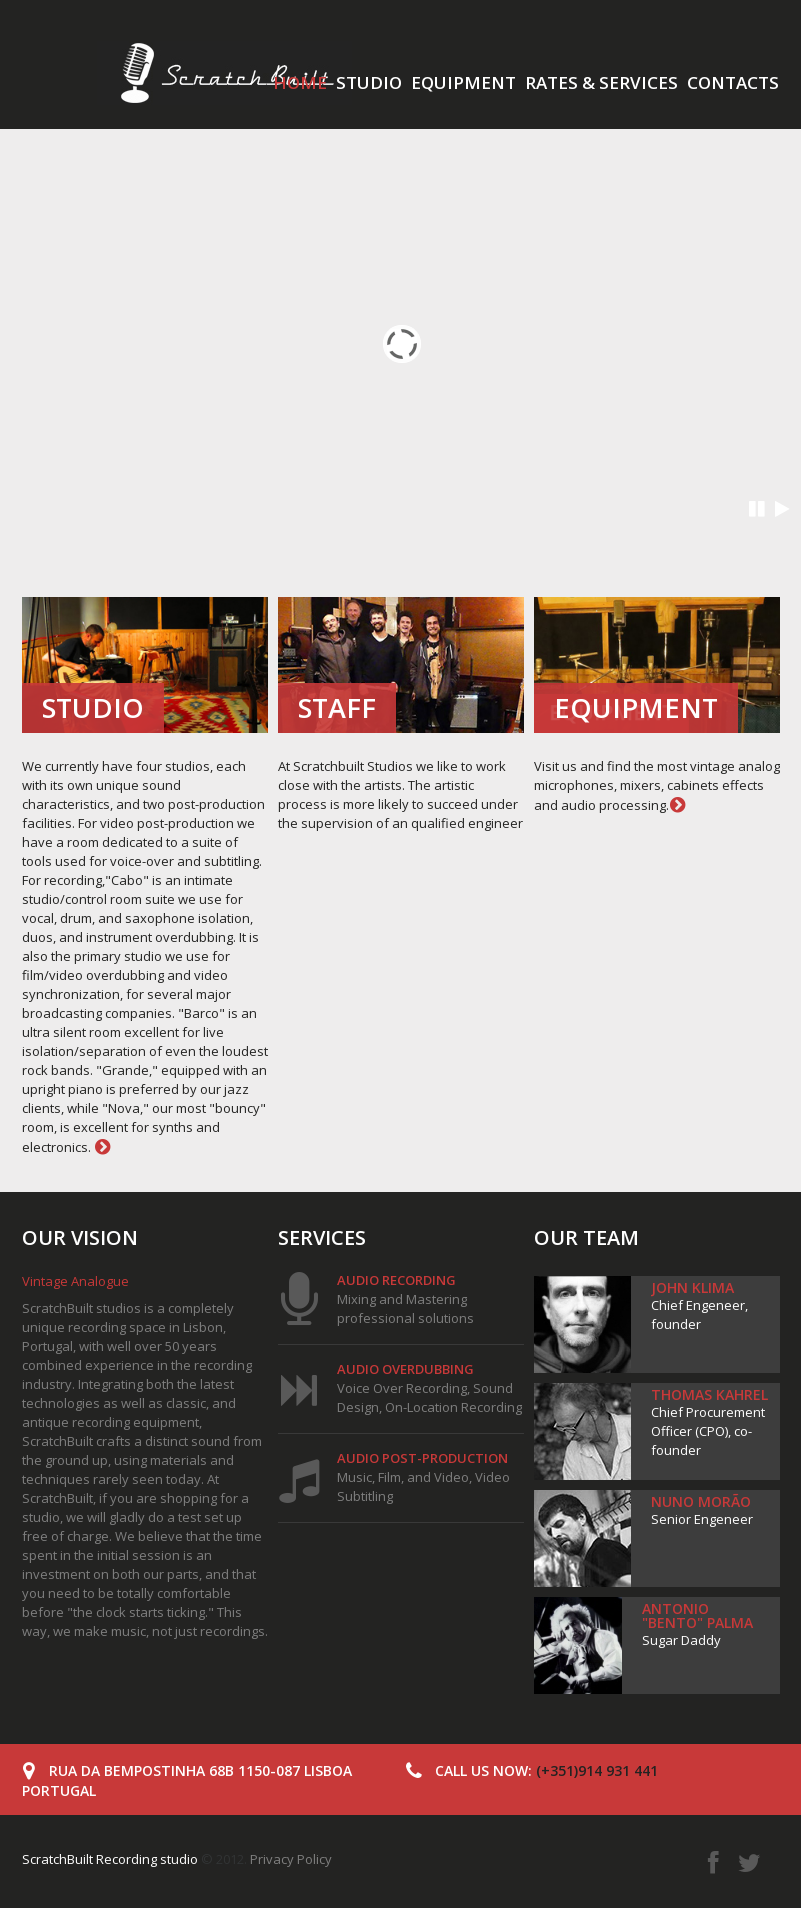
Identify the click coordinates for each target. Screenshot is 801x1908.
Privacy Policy (291, 1859)
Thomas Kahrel (709, 1394)
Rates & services (601, 82)
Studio (369, 82)
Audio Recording (396, 1280)
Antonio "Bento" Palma (697, 1615)
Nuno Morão (701, 1501)
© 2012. (136, 1859)
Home (300, 82)
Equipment (463, 82)
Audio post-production (422, 1458)
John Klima (692, 1287)
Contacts (733, 82)
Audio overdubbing (405, 1369)
